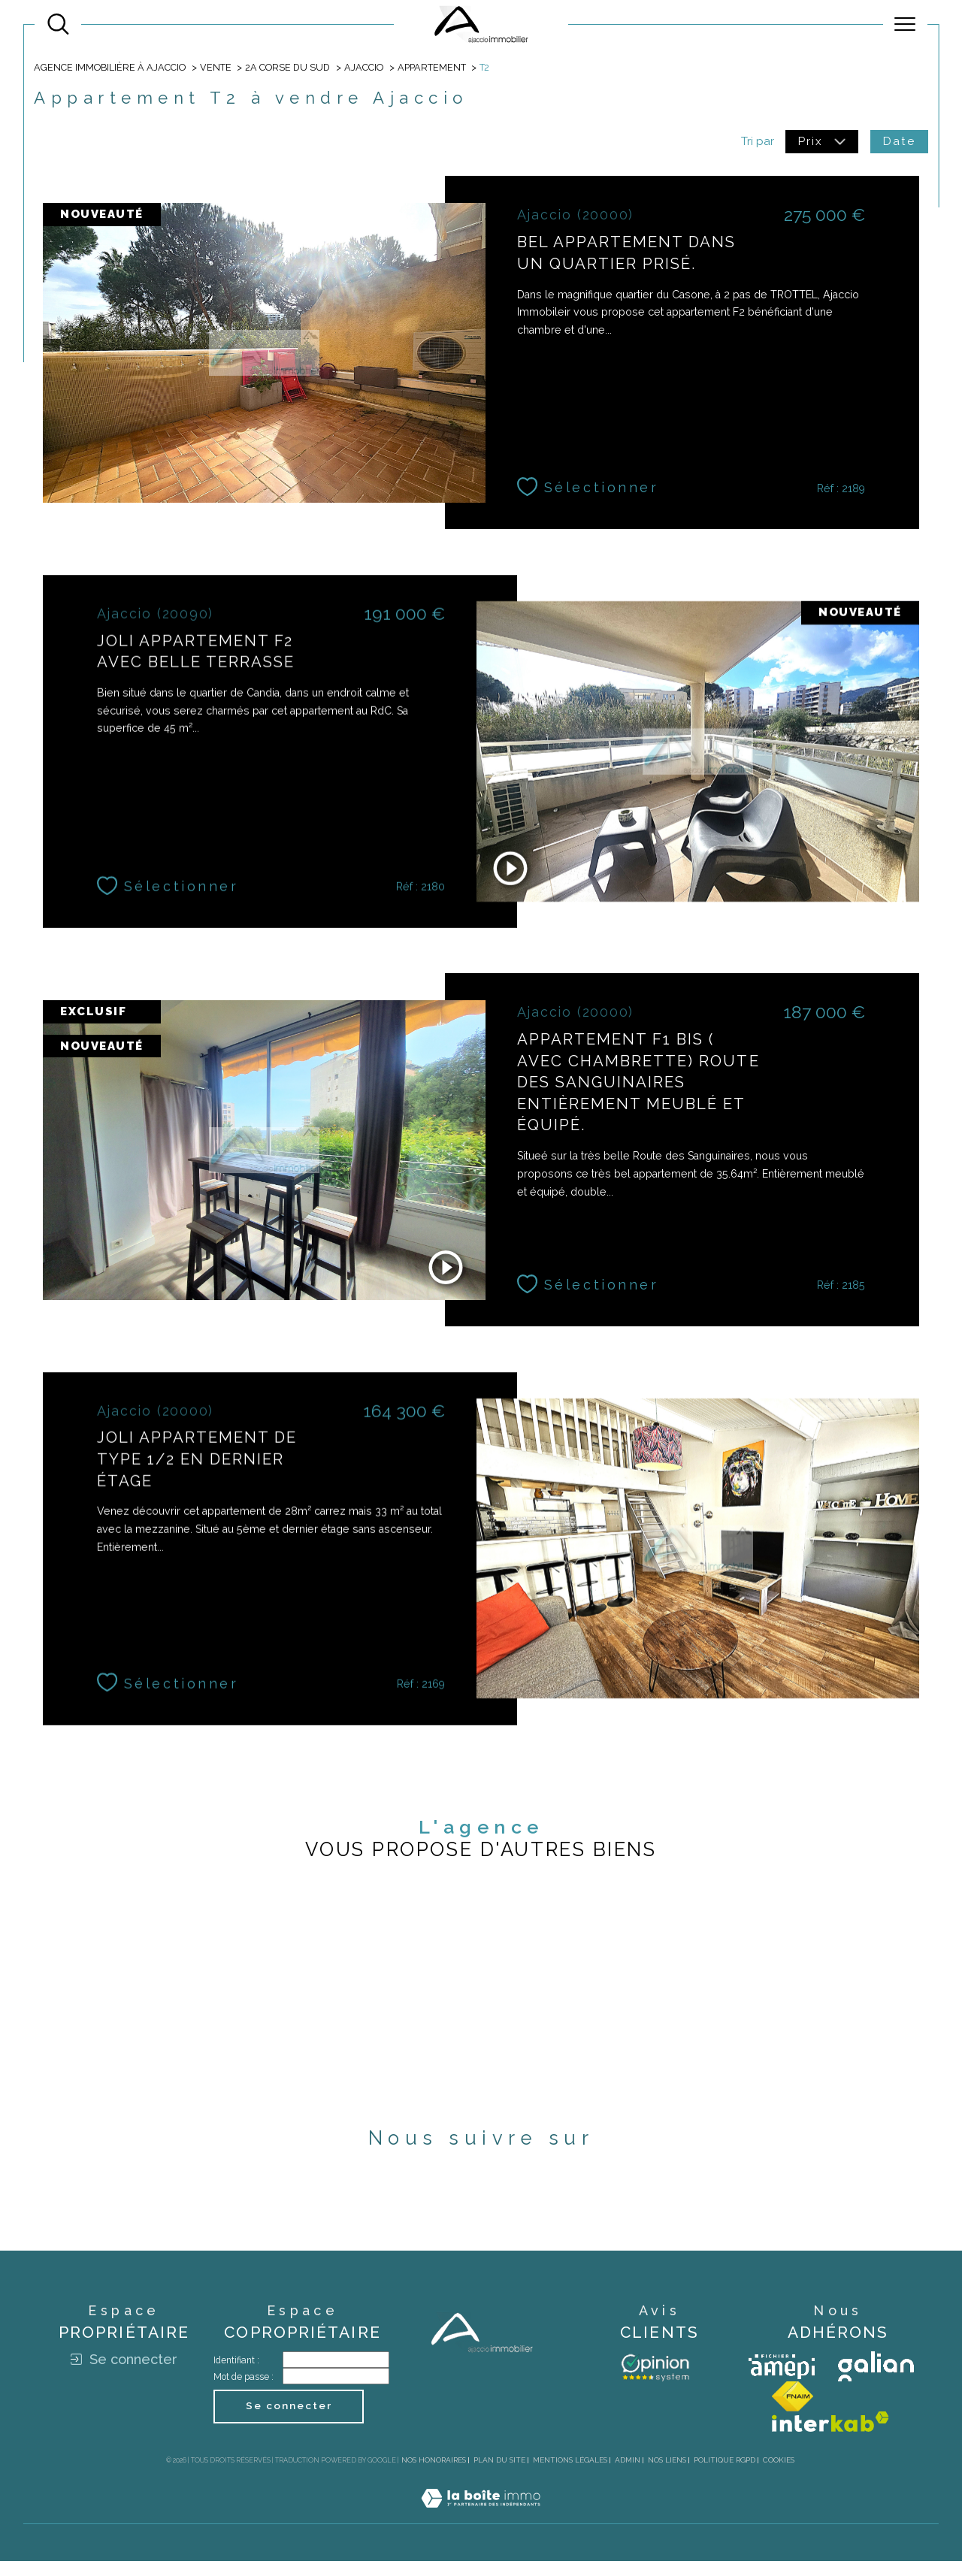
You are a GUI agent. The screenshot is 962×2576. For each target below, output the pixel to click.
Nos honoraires (433, 2475)
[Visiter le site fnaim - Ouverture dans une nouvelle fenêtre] (792, 2411)
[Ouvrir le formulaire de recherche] (58, 24)
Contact (939, 796)
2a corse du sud (290, 68)
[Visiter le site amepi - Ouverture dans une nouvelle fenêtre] (782, 2381)
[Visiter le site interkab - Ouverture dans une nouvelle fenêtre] (830, 2436)
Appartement (435, 68)
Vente (216, 68)
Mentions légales (570, 2475)
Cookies (778, 2475)
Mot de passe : (243, 2392)
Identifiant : (236, 2375)
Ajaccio (366, 68)
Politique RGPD (724, 2475)
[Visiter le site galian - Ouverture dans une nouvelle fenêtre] (876, 2381)
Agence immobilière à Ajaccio (110, 68)
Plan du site (499, 2475)
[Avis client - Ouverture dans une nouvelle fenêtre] (655, 2381)
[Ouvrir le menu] (905, 24)
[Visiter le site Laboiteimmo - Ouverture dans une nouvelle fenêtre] (480, 2530)
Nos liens (667, 2475)
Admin (627, 2475)
